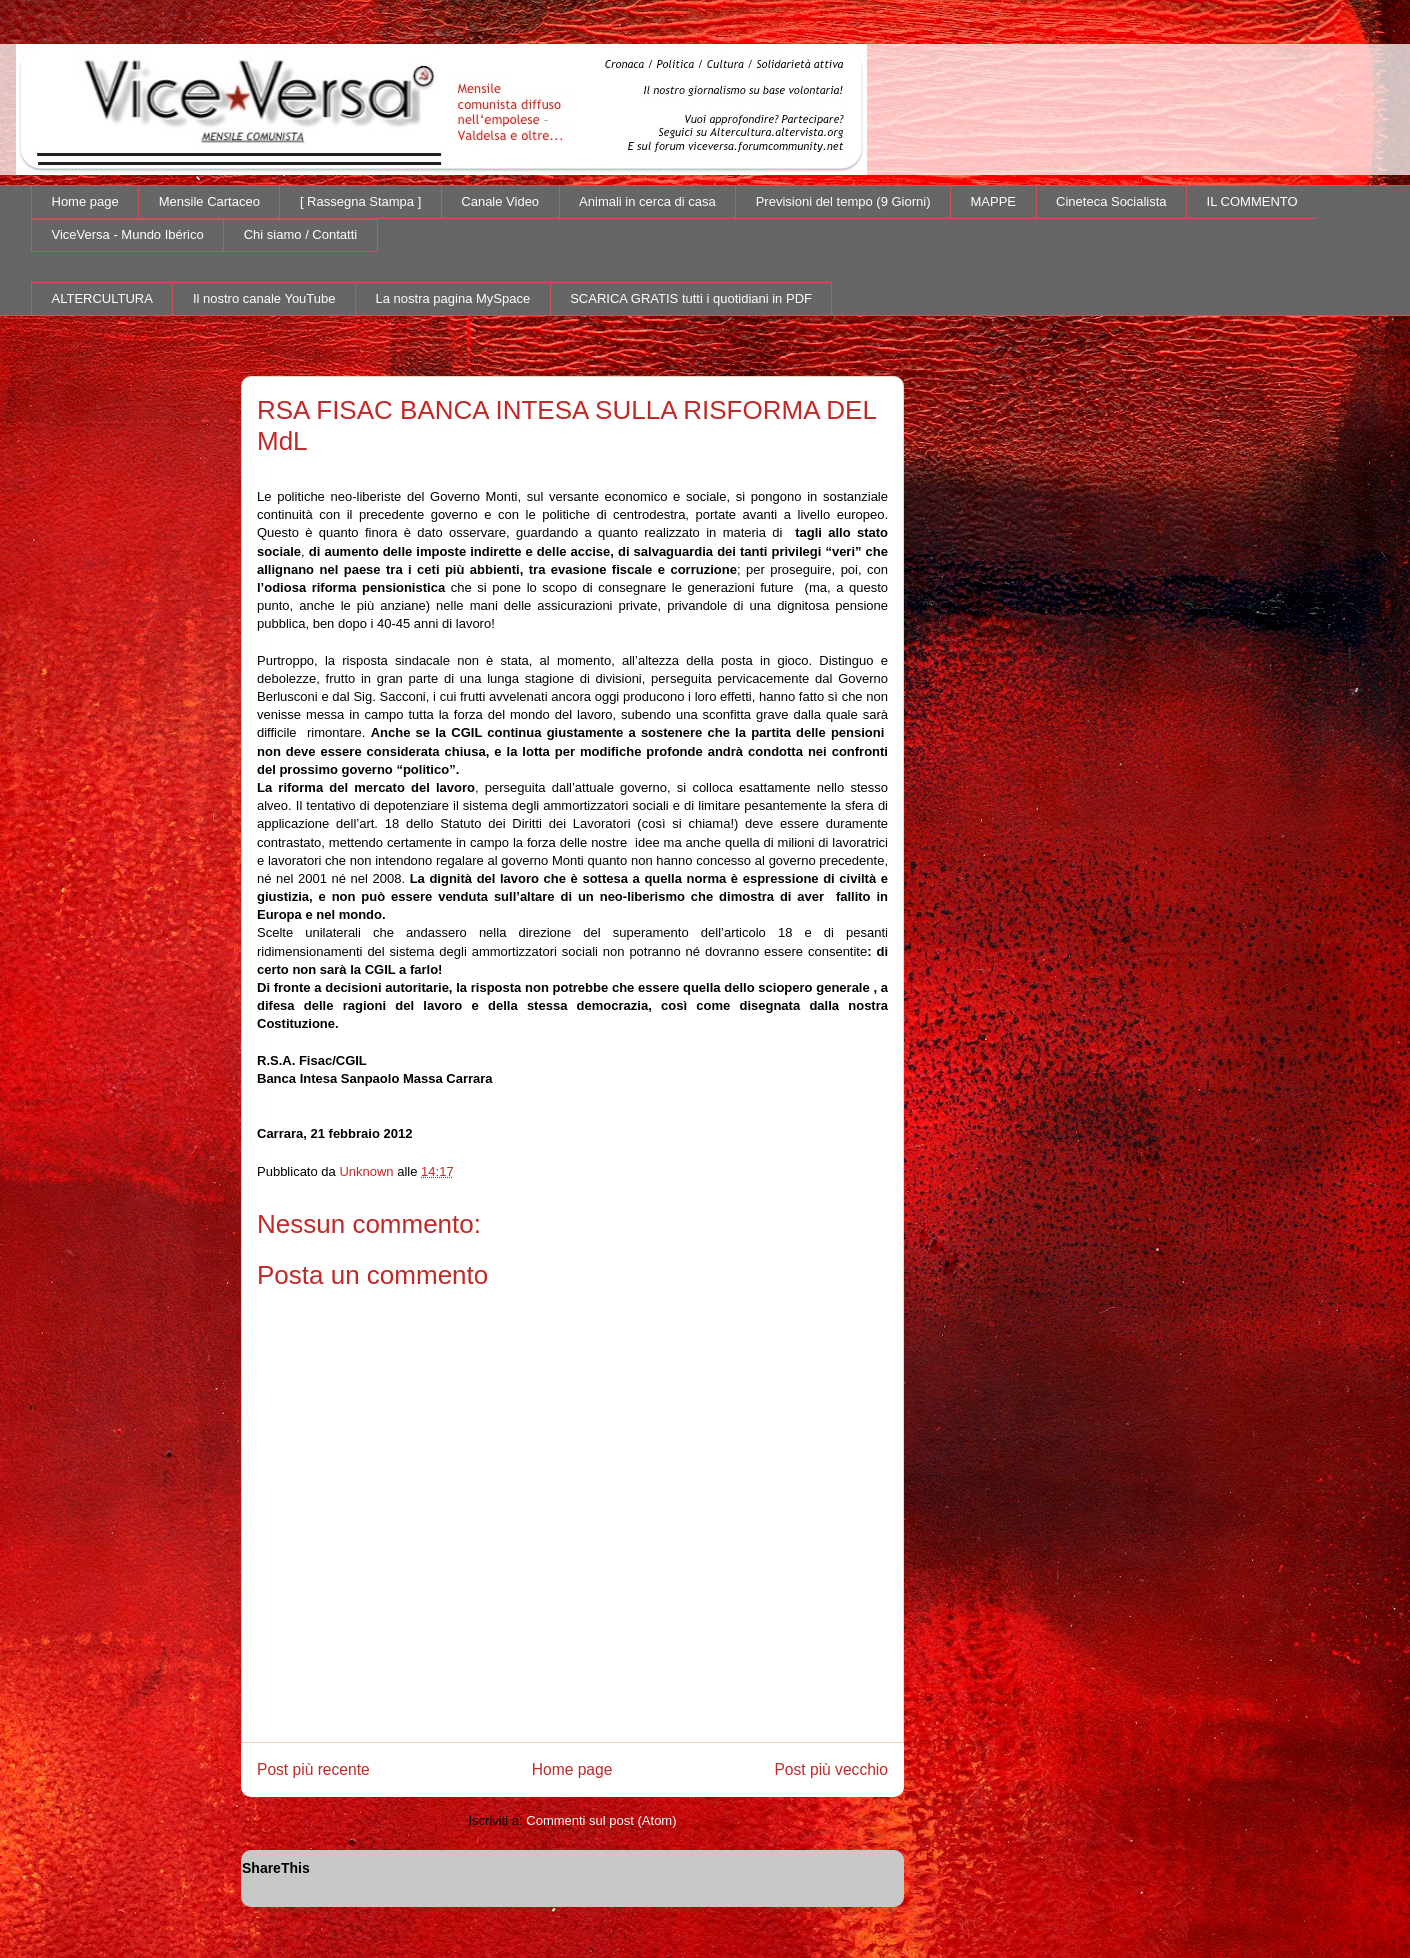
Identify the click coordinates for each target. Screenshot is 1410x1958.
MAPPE (994, 201)
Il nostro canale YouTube (264, 298)
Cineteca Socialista (1111, 201)
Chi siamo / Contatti (300, 234)
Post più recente (313, 1769)
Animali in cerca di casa (647, 201)
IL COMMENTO (1252, 201)
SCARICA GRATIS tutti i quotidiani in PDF (691, 298)
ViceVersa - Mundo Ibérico (128, 234)
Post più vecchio (831, 1769)
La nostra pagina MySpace (453, 298)
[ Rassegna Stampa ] (360, 201)
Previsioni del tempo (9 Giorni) (843, 201)
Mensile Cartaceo (209, 201)
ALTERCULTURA (102, 298)
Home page (85, 201)
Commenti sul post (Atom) (601, 1820)
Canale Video (500, 201)
